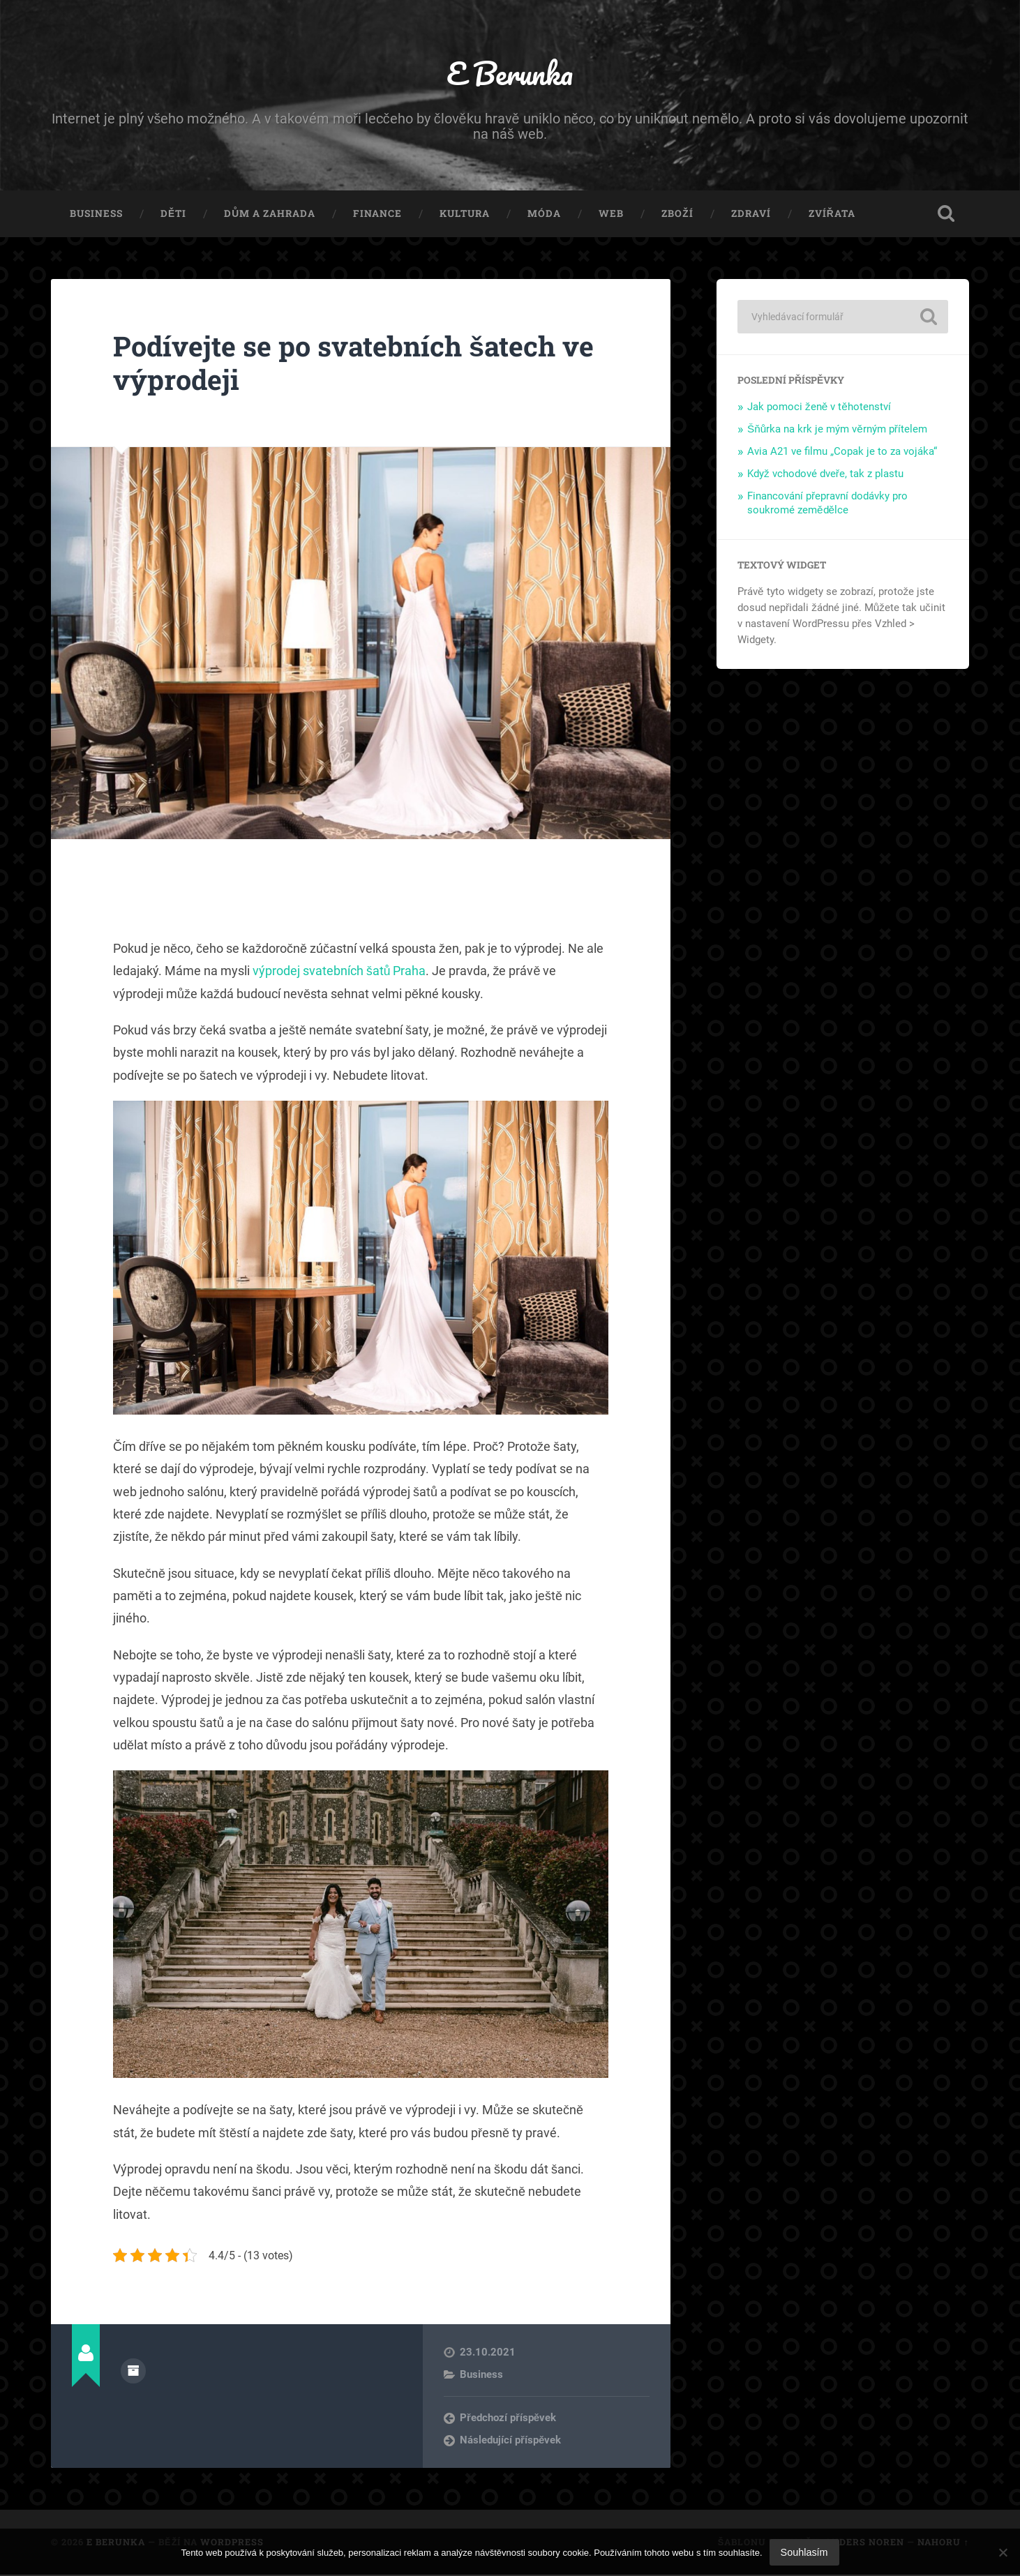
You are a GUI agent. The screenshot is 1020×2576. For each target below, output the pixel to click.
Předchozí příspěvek (508, 2419)
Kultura (465, 215)
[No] (1003, 2552)
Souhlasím (804, 2552)
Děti (173, 215)
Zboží (677, 215)
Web (611, 215)
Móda (544, 215)
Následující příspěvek (510, 2441)
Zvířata (832, 215)
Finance (377, 215)
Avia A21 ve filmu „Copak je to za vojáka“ (842, 452)
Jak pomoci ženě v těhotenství (819, 408)
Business (96, 215)
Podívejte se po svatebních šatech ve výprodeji (359, 364)
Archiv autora (133, 2371)
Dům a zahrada (269, 215)
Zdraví (751, 215)
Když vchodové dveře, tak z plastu (825, 475)
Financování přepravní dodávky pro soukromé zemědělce (827, 504)
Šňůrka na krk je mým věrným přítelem (837, 430)
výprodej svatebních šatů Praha (339, 972)
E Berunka (509, 73)
